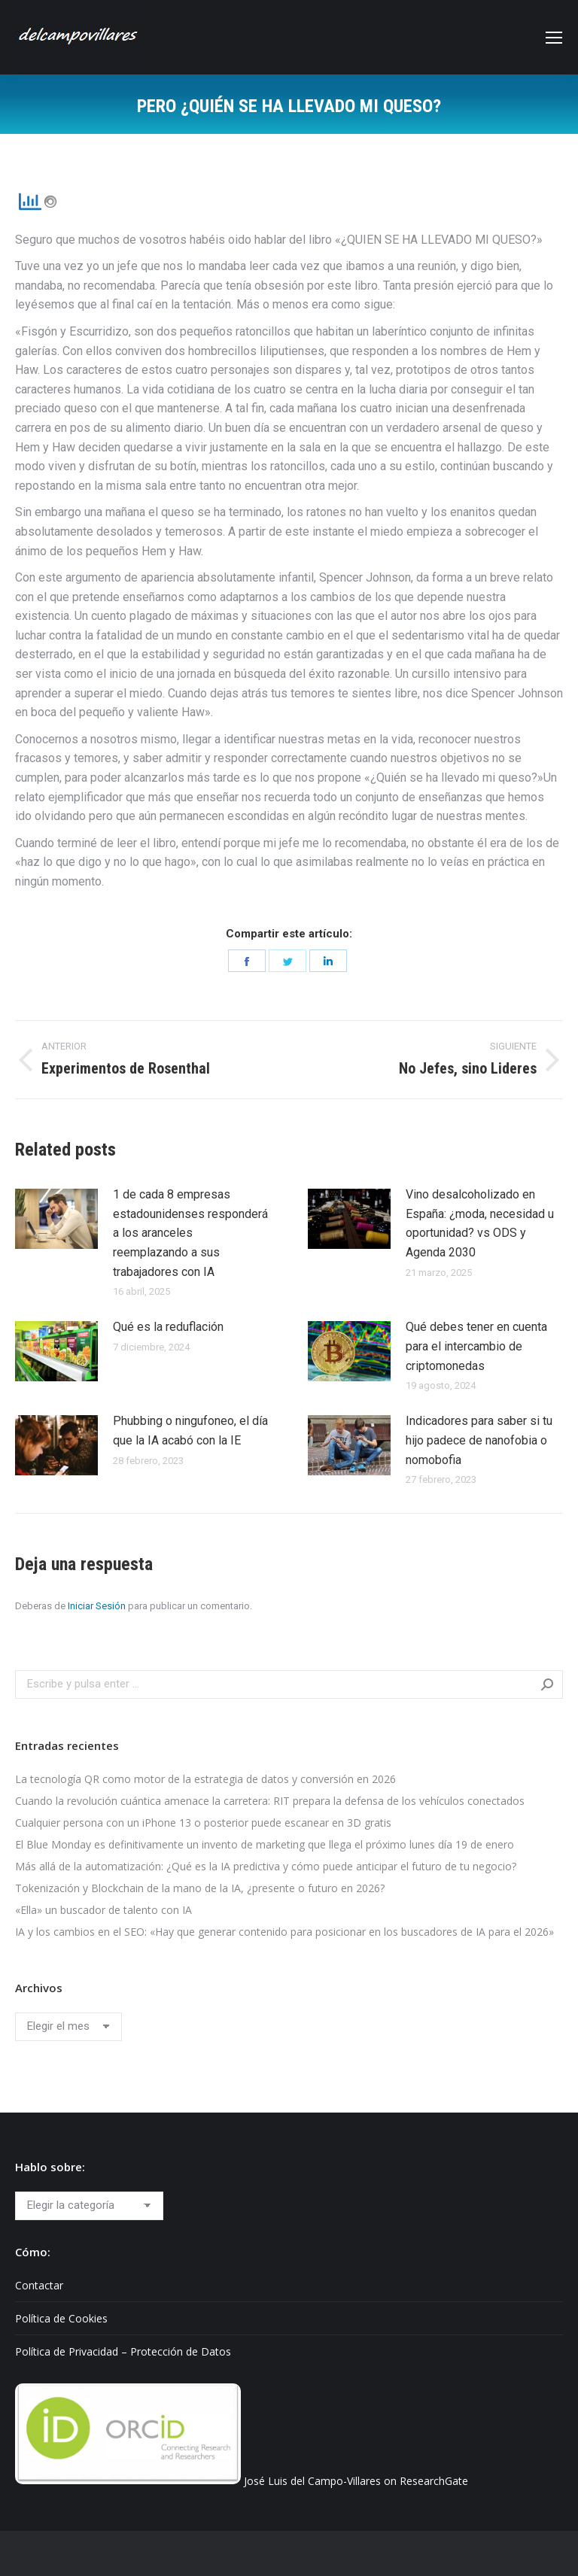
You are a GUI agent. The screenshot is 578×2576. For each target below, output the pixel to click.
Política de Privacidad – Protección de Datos (123, 2351)
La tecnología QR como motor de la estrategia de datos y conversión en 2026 (205, 1779)
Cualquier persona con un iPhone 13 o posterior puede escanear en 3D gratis (203, 1822)
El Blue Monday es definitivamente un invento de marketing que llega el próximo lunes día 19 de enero (264, 1844)
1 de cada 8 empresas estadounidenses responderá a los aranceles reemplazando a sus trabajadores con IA (190, 1232)
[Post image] (56, 1219)
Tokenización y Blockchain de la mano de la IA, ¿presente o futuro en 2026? (200, 1888)
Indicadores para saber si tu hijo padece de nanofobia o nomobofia (479, 1440)
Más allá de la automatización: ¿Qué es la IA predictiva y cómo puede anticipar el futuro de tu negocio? (265, 1866)
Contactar (39, 2285)
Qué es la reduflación (168, 1327)
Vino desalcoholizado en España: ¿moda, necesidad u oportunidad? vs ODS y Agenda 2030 (480, 1223)
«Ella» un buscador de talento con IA (103, 1910)
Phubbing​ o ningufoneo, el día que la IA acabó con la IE (190, 1430)
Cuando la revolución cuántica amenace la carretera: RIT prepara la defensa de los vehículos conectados (270, 1801)
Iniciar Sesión (97, 1606)
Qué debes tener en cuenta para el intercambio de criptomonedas (476, 1346)
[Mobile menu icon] (554, 38)
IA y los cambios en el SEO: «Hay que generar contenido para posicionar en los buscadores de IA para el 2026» (284, 1931)
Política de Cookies (61, 2318)
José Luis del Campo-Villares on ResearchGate (356, 2480)
